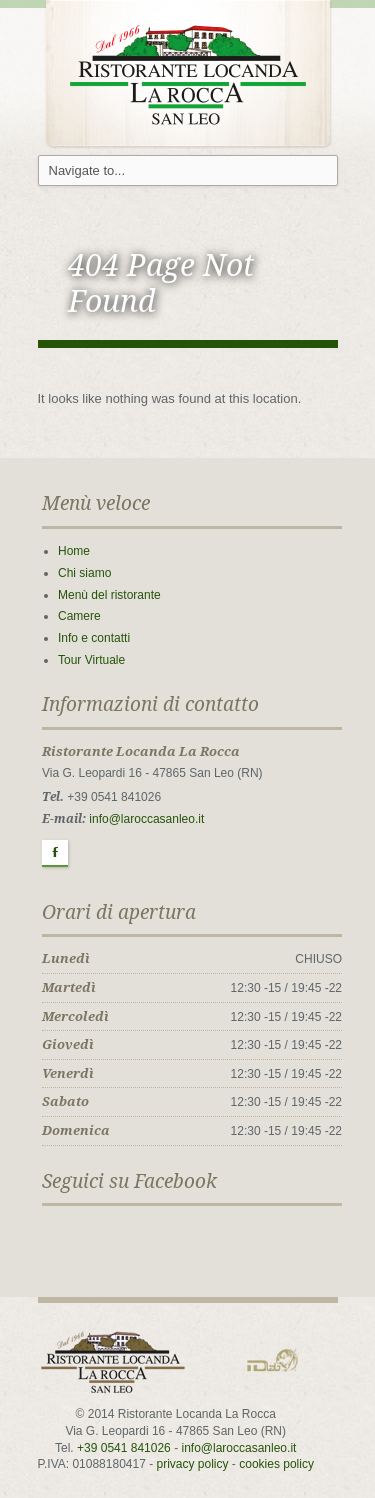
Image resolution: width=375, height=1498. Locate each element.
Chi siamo (84, 573)
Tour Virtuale (91, 660)
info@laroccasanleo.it (146, 819)
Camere (79, 616)
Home (74, 551)
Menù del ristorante (109, 595)
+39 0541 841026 (124, 1448)
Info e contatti (94, 638)
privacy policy (193, 1464)
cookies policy (276, 1464)
